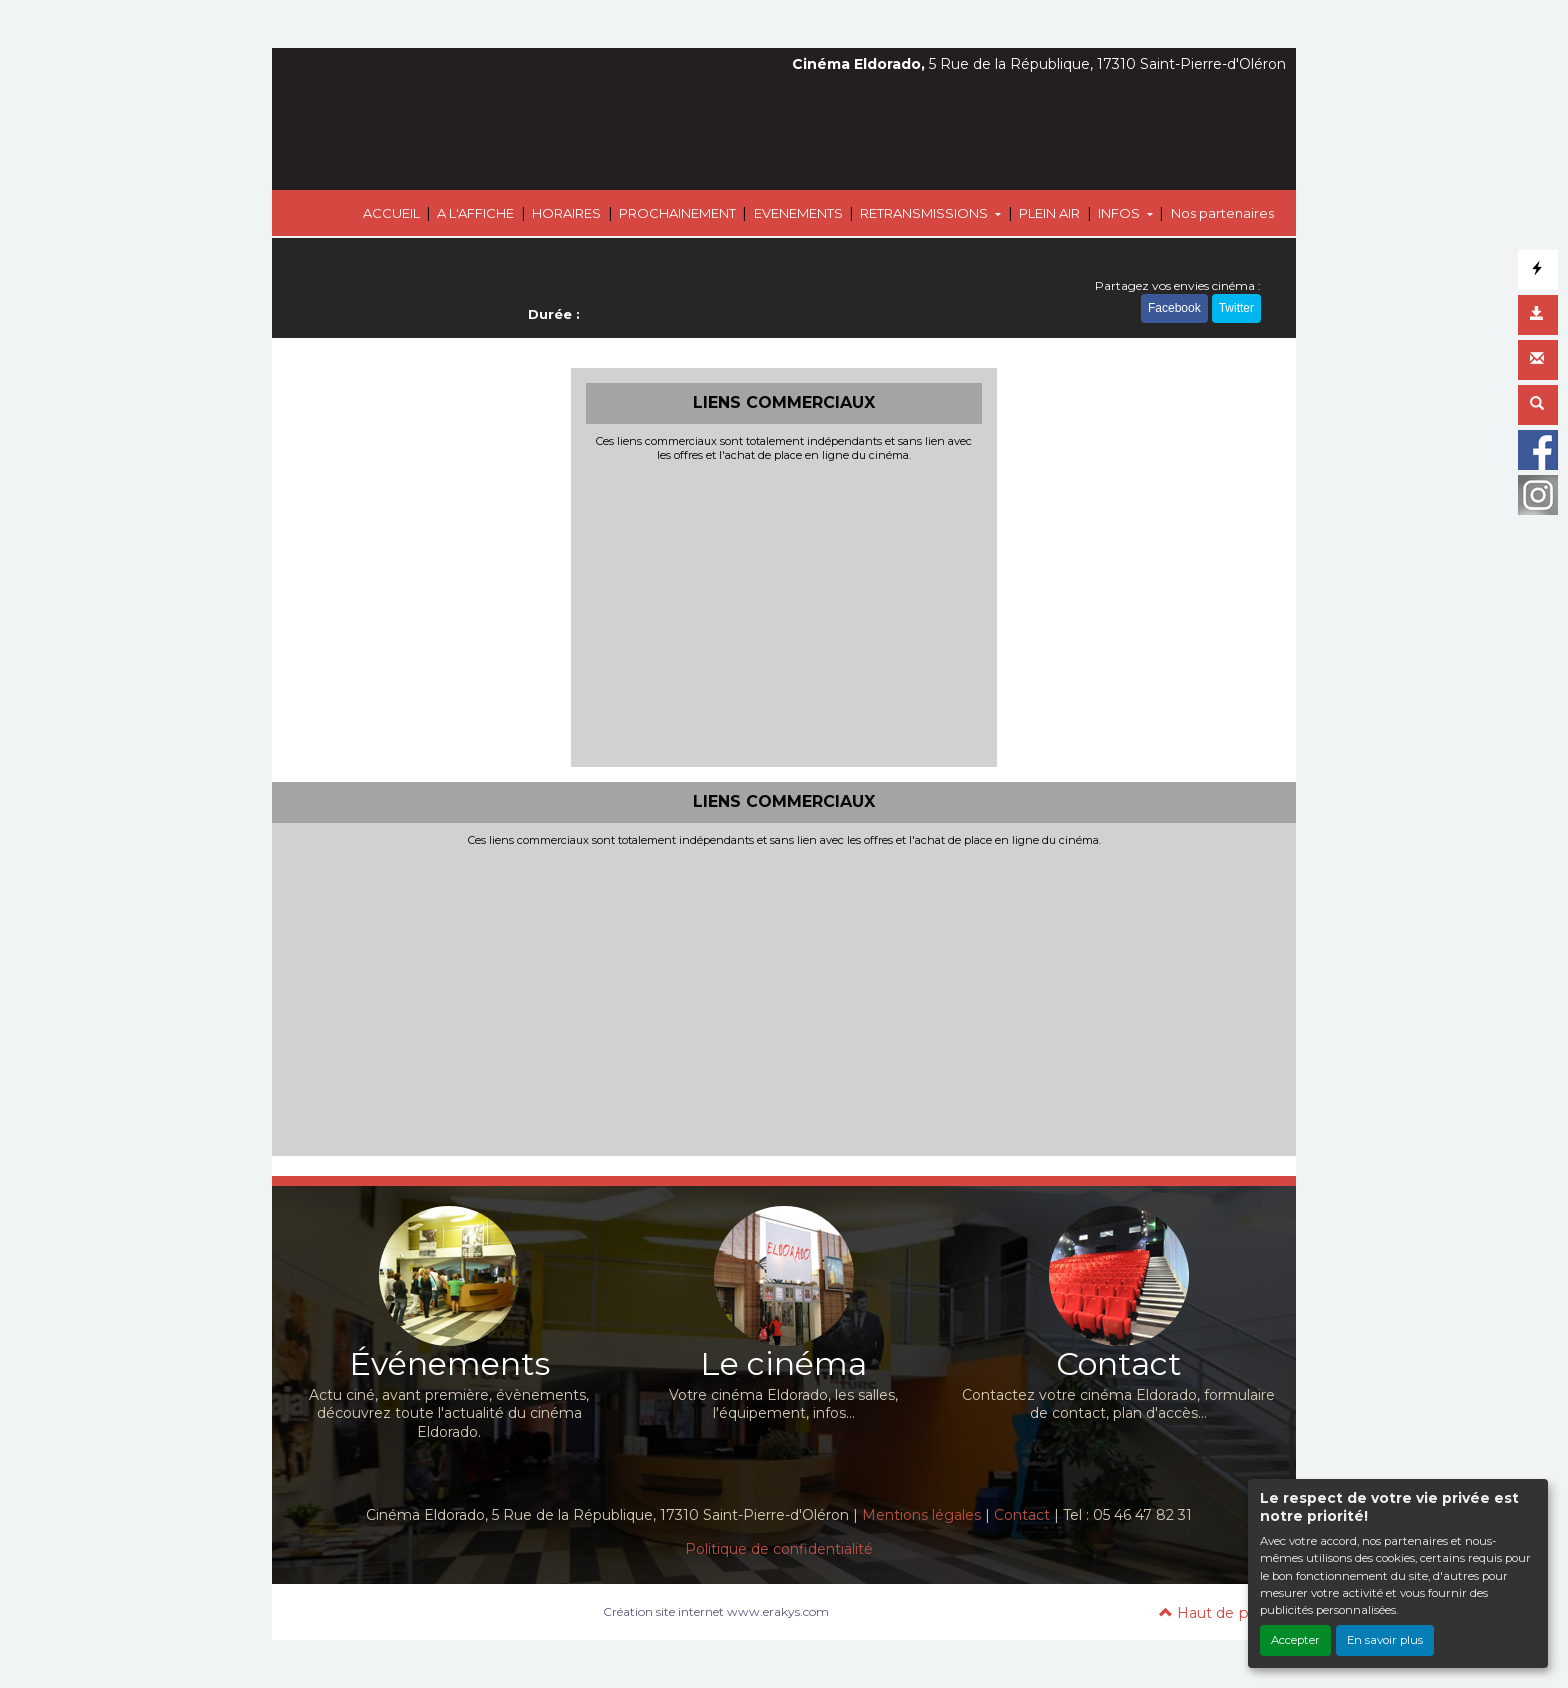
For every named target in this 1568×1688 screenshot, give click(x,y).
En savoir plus (1385, 1640)
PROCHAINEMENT (677, 213)
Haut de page (1217, 1613)
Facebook (1174, 308)
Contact (1022, 1515)
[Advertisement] (784, 612)
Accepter (1295, 1640)
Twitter (1236, 308)
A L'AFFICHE (475, 213)
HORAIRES (566, 213)
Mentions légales (921, 1515)
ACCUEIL (391, 213)
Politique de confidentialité (779, 1549)
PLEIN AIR (1049, 213)
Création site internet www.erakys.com (716, 1611)
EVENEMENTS (798, 213)
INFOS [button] (1120, 213)
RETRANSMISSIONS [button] (925, 213)
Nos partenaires (1222, 213)
